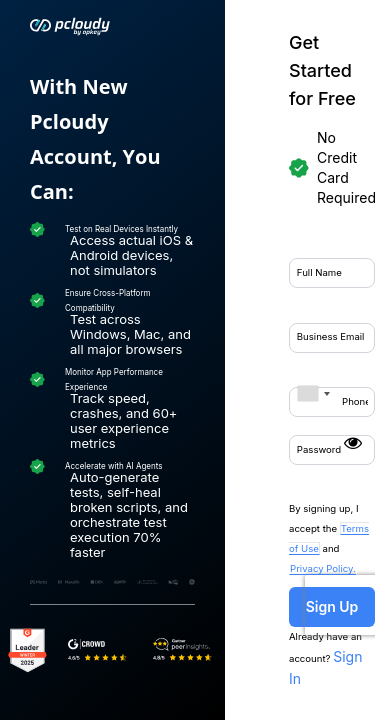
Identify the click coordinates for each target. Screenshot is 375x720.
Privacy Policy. (236, 404)
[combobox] (88, 256)
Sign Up (219, 448)
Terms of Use (321, 384)
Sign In (319, 479)
